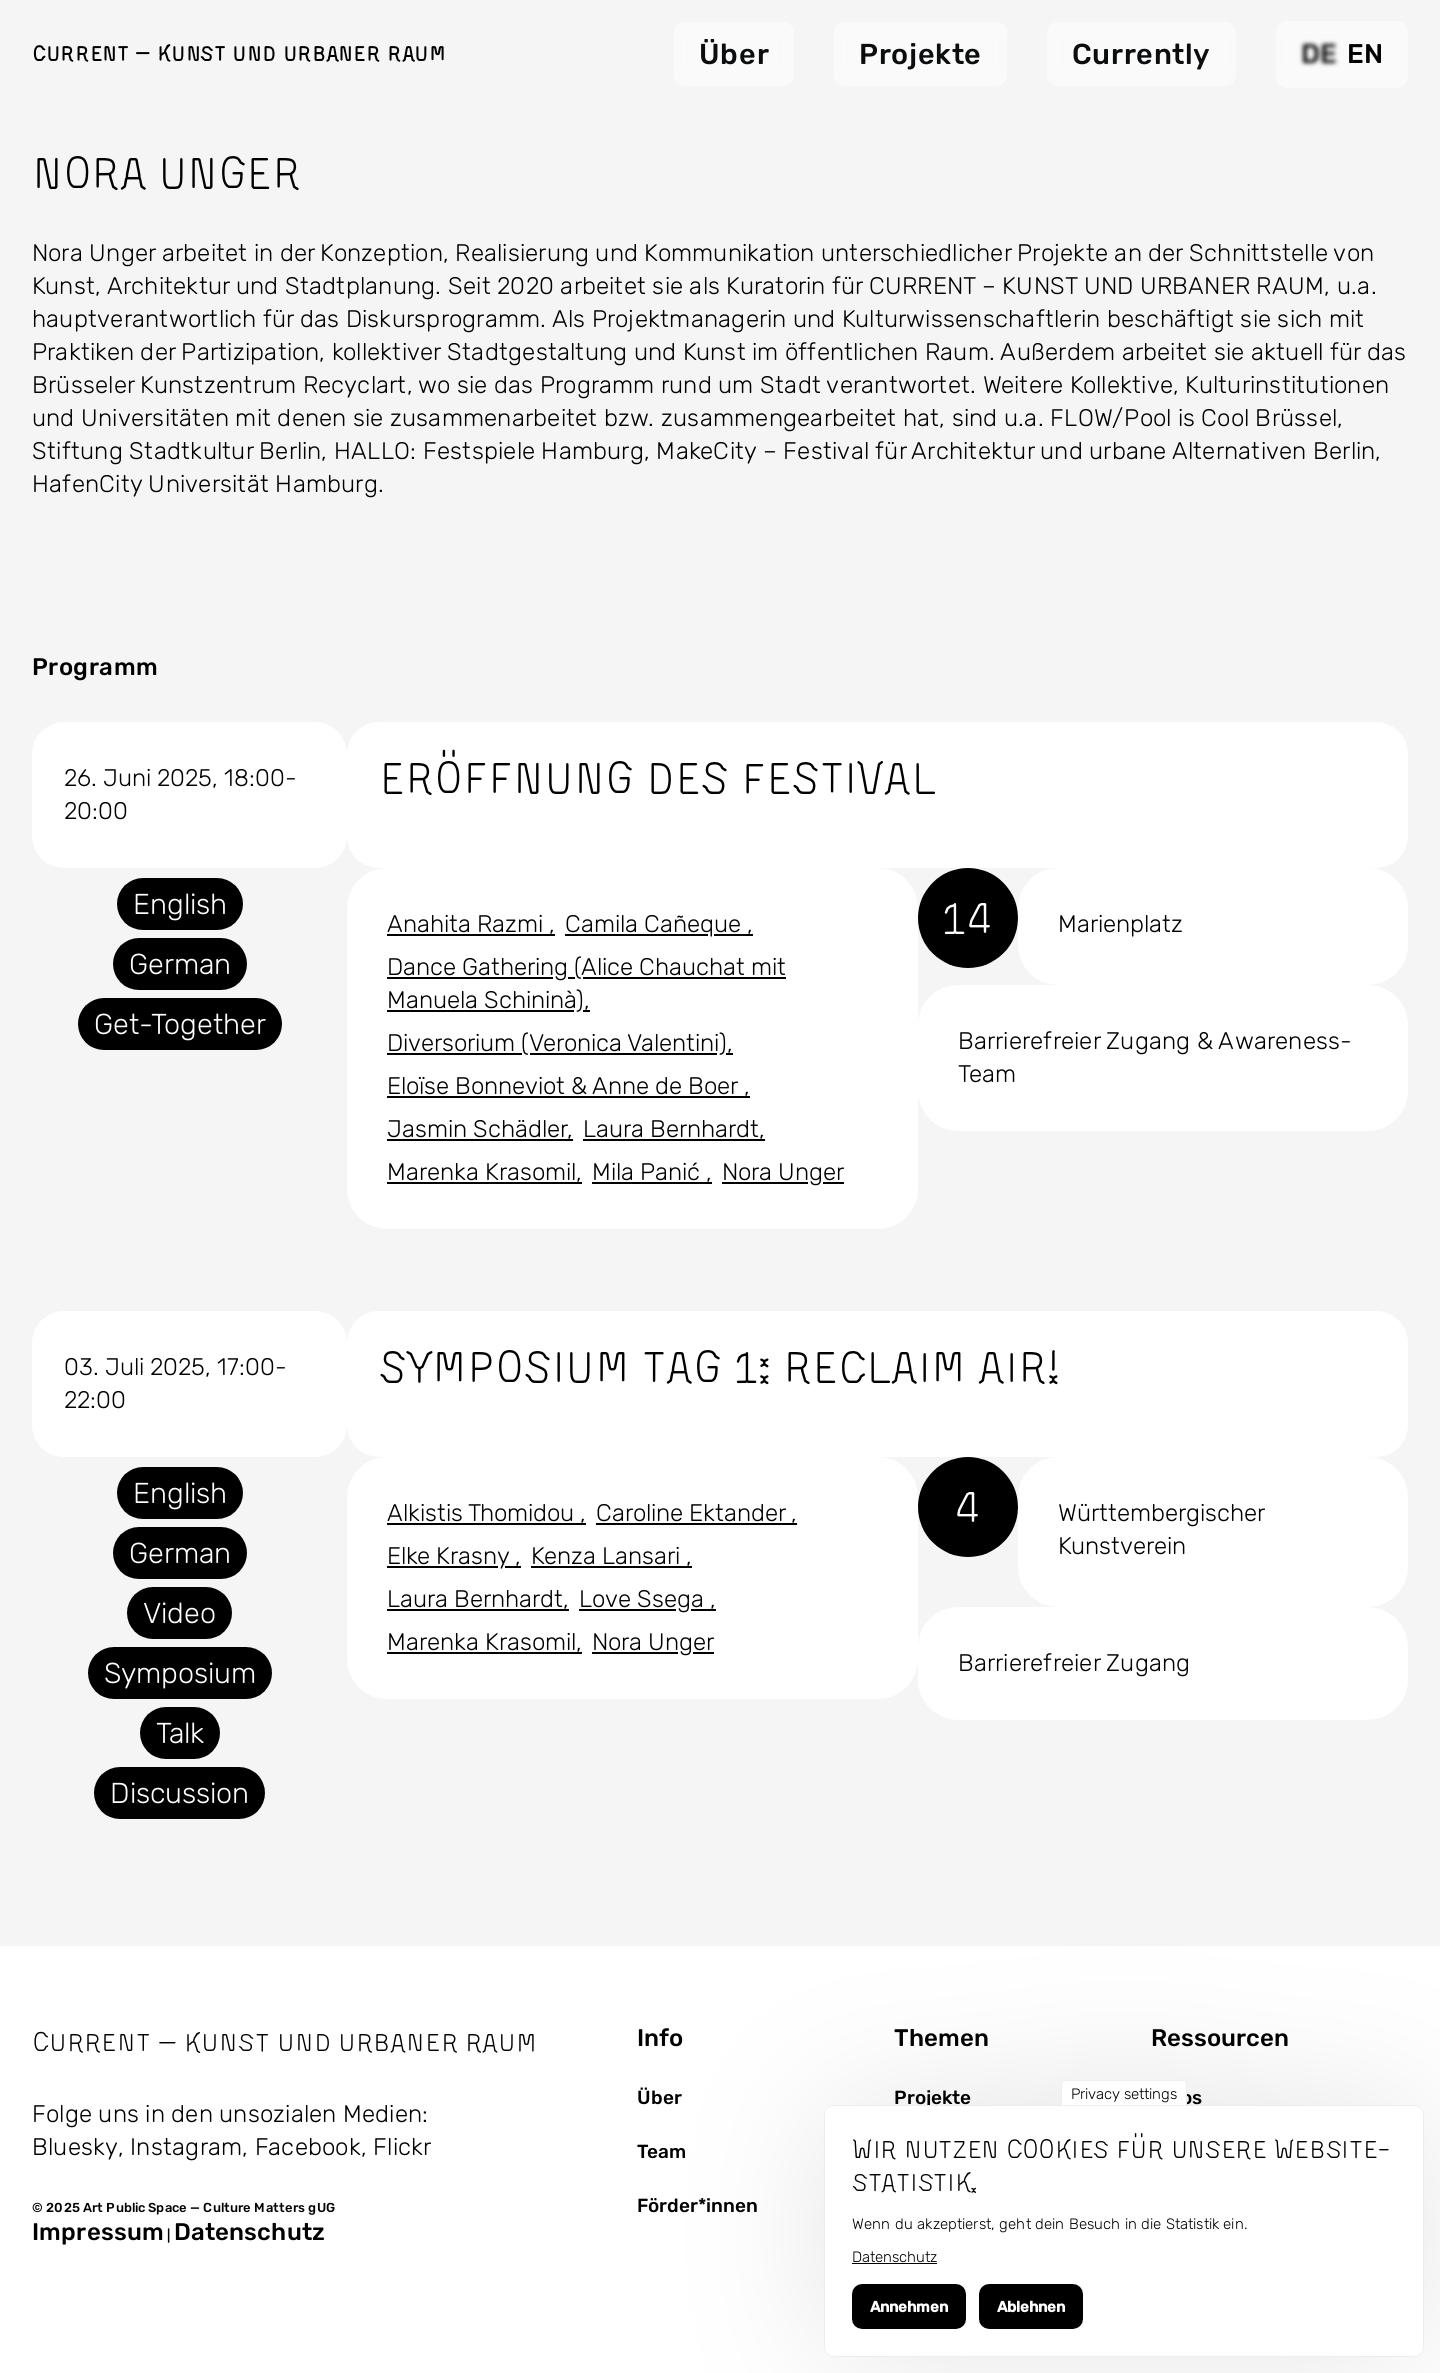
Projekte (932, 2098)
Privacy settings (1124, 2094)
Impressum (98, 2232)
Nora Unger (783, 1172)
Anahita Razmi (468, 924)
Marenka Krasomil (481, 1172)
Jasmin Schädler (477, 1129)
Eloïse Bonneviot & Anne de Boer (565, 1086)
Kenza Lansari (608, 1556)
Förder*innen (697, 2206)
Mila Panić (649, 1172)
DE (1319, 54)
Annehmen (909, 2307)
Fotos (1176, 2098)
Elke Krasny (451, 1556)
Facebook (308, 2147)
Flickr (402, 2147)
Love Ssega (644, 1599)
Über (659, 2098)
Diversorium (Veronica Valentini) (557, 1043)
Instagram (186, 2147)
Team (661, 2152)
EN (1365, 54)
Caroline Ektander (693, 1513)
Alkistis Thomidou (483, 1513)
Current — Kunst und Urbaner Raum (238, 53)
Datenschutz (249, 2232)
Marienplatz (1120, 924)
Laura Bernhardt (671, 1129)
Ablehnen (1031, 2307)
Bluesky (75, 2147)
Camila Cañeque (656, 924)
